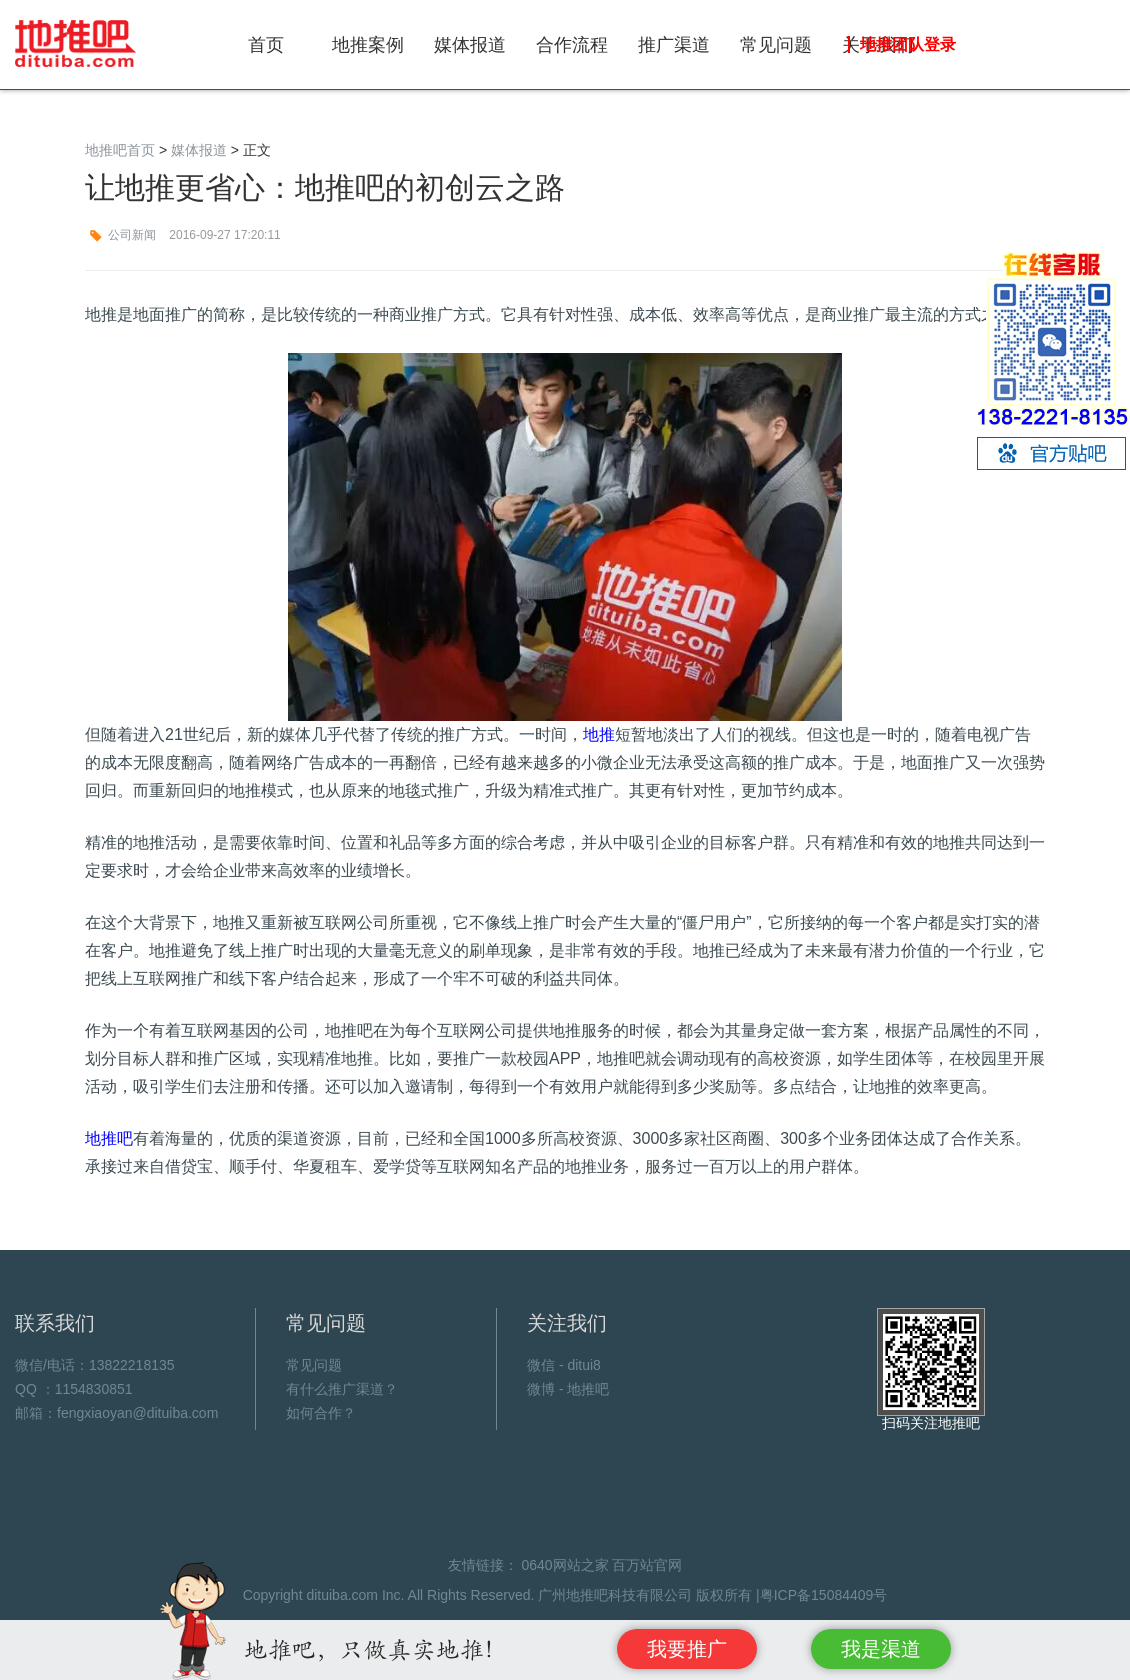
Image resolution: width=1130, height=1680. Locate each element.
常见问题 (776, 45)
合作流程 (572, 45)
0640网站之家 (564, 1565)
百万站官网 (647, 1565)
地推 (599, 734)
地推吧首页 (120, 150)
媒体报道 (470, 45)
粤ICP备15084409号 (824, 1595)
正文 (257, 150)
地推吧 (76, 44)
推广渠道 (674, 45)
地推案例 (368, 45)
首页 (266, 45)
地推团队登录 (908, 44)
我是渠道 (881, 1649)
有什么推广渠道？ (342, 1389)
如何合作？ (321, 1413)
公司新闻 (132, 235)
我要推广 (687, 1649)
